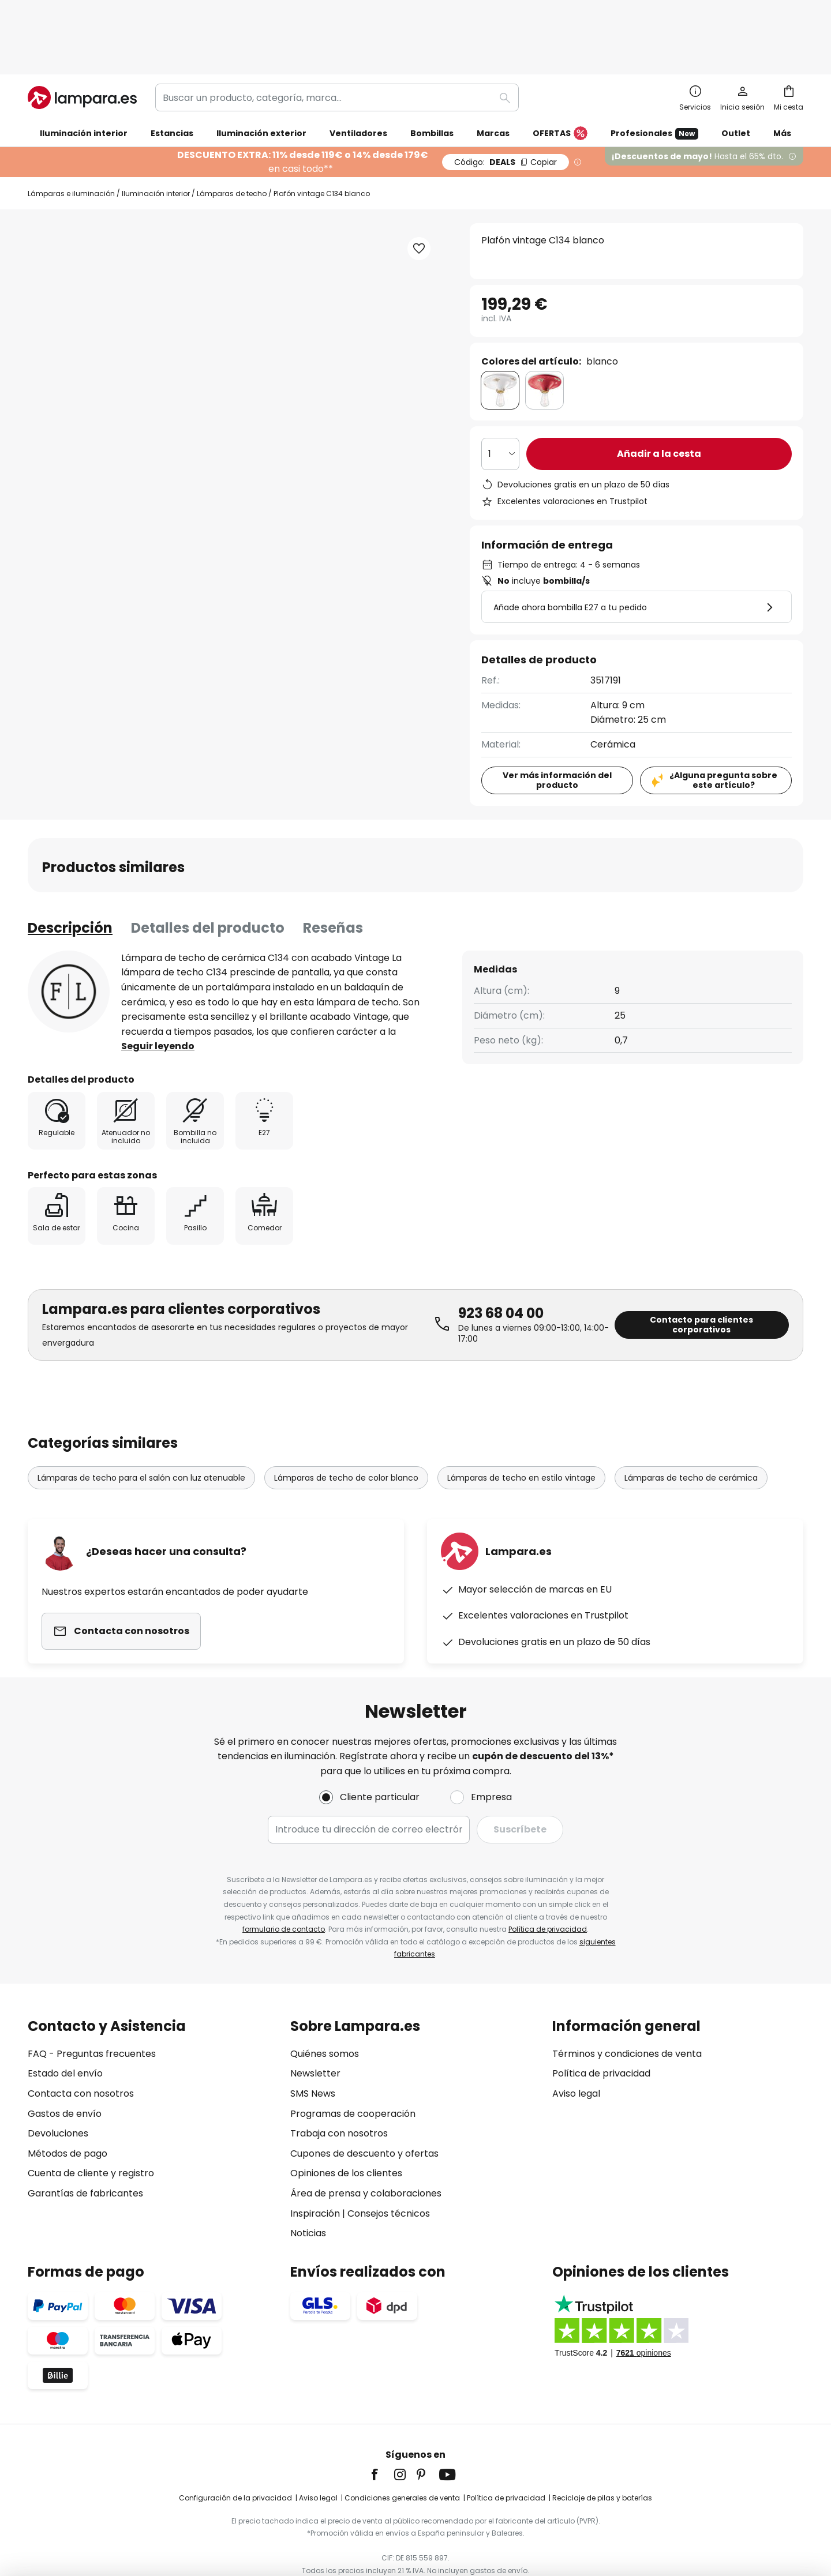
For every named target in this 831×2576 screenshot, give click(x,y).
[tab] (70, 867)
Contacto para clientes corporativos (701, 1264)
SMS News (312, 2052)
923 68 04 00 (501, 1252)
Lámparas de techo (232, 133)
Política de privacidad (547, 1888)
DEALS (505, 101)
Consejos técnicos (388, 2172)
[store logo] (82, 36)
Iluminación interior (156, 133)
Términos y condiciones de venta (627, 2012)
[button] (419, 188)
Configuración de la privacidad (235, 2457)
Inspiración (315, 2172)
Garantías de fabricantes (85, 2152)
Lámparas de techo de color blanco (346, 1417)
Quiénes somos (324, 2012)
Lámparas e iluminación (71, 133)
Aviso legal (576, 2052)
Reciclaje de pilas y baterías (602, 2457)
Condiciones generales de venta (402, 2457)
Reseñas (333, 867)
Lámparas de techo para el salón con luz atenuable (141, 1417)
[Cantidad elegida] (500, 393)
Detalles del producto (208, 867)
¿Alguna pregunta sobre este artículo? (723, 719)
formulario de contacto (283, 1888)
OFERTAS (560, 73)
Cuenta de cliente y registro (91, 2132)
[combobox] (337, 37)
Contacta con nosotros (81, 2052)
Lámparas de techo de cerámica (691, 1417)
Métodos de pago (67, 2112)
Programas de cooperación (352, 2072)
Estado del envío (65, 2032)
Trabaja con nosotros (339, 2092)
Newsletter (315, 2032)
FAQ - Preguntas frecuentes (92, 2012)
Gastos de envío (65, 2072)
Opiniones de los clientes (346, 2132)
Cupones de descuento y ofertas (364, 2112)
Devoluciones (58, 2092)
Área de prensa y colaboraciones (365, 2152)
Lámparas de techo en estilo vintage (521, 1417)
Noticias (308, 2192)
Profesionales (654, 73)
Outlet (735, 72)
